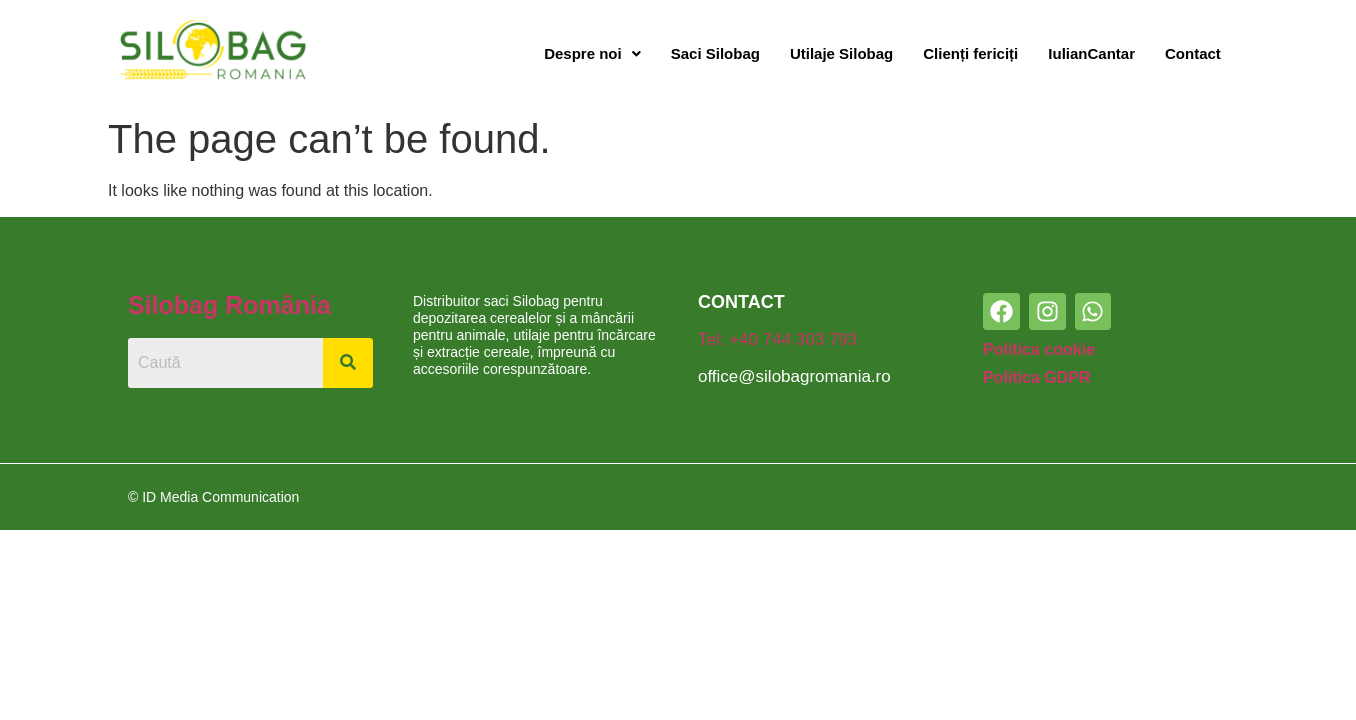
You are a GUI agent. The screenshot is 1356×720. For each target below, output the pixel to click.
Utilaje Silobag (841, 53)
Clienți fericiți (970, 53)
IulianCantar (1091, 53)
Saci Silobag (715, 53)
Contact (1193, 53)
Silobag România (229, 305)
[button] (592, 54)
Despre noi (592, 53)
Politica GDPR (1037, 377)
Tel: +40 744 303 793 (777, 339)
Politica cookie (1039, 349)
